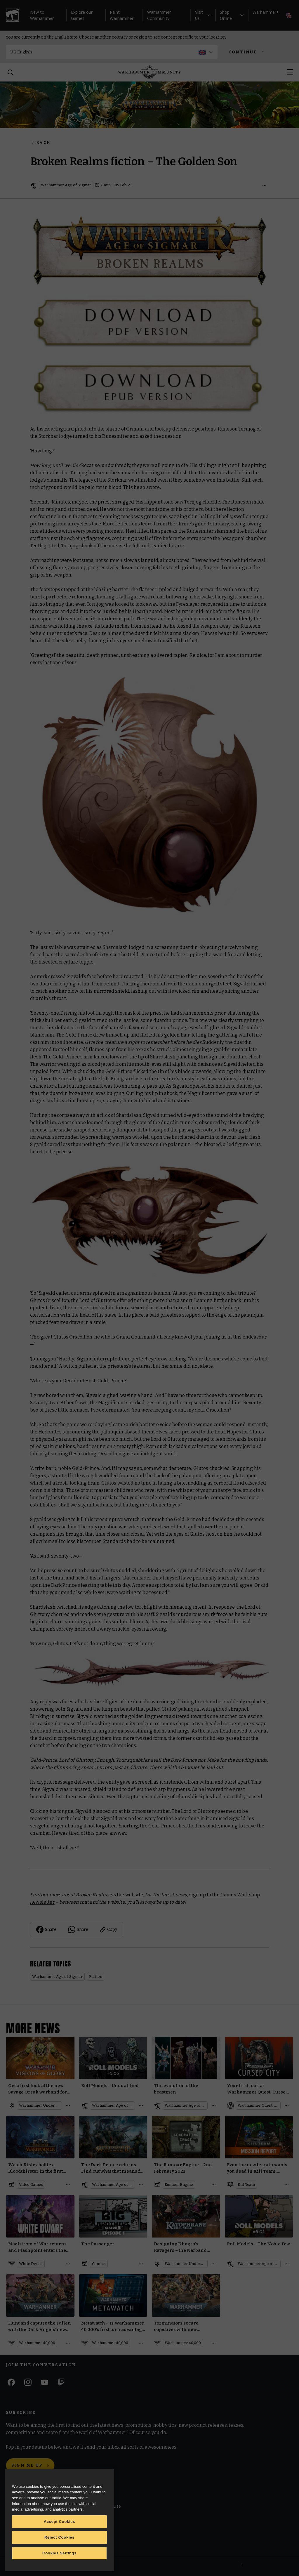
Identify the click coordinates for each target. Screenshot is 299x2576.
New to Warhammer (42, 15)
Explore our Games (82, 15)
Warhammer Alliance (28, 2543)
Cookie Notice (92, 2519)
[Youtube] (44, 2382)
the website (130, 1895)
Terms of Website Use (99, 2506)
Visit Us (203, 15)
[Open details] (264, 185)
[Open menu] (290, 72)
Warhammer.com (24, 2506)
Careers (14, 2531)
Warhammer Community (159, 15)
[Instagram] (27, 2382)
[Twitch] (61, 2382)
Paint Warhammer (121, 15)
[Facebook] (11, 2382)
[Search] (10, 72)
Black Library (19, 2519)
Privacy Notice (92, 2546)
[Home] (149, 72)
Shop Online (232, 15)
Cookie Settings (93, 2533)
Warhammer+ (266, 12)
